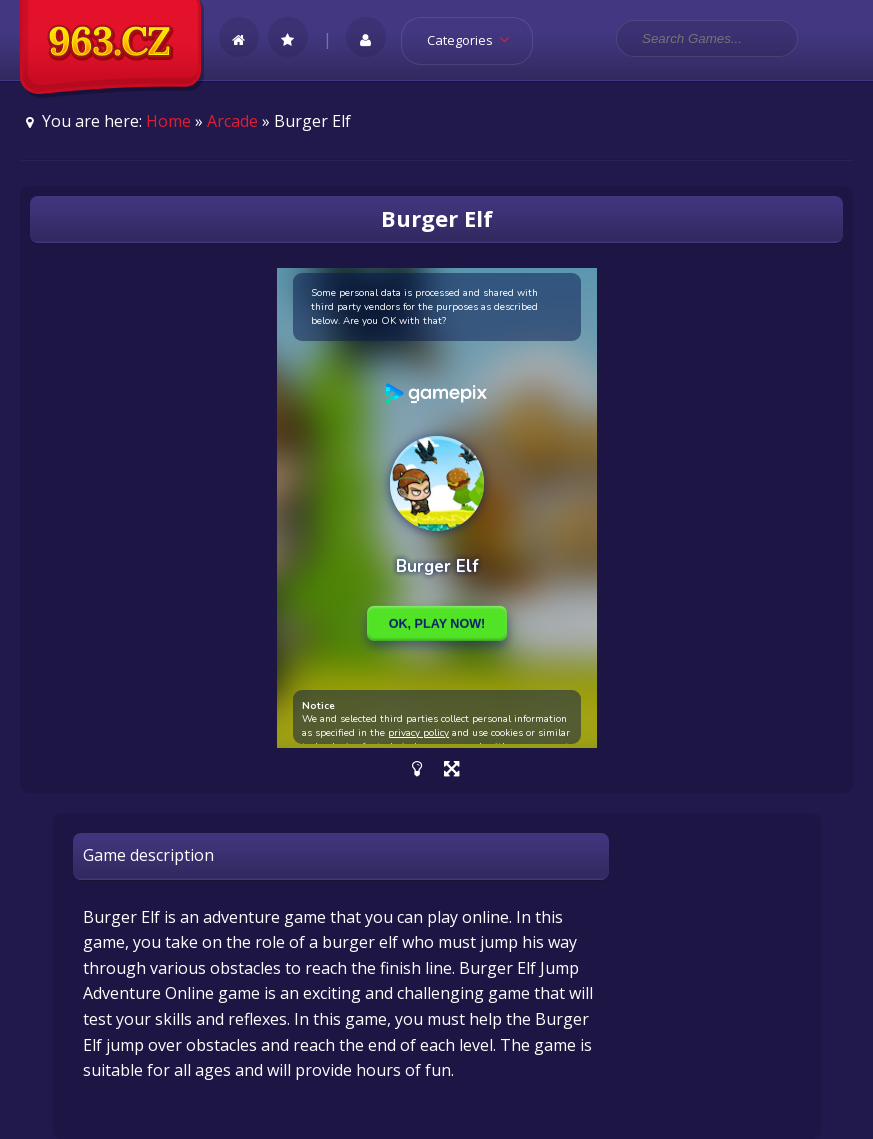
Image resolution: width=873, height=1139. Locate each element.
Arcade (232, 121)
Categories (474, 40)
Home (168, 121)
